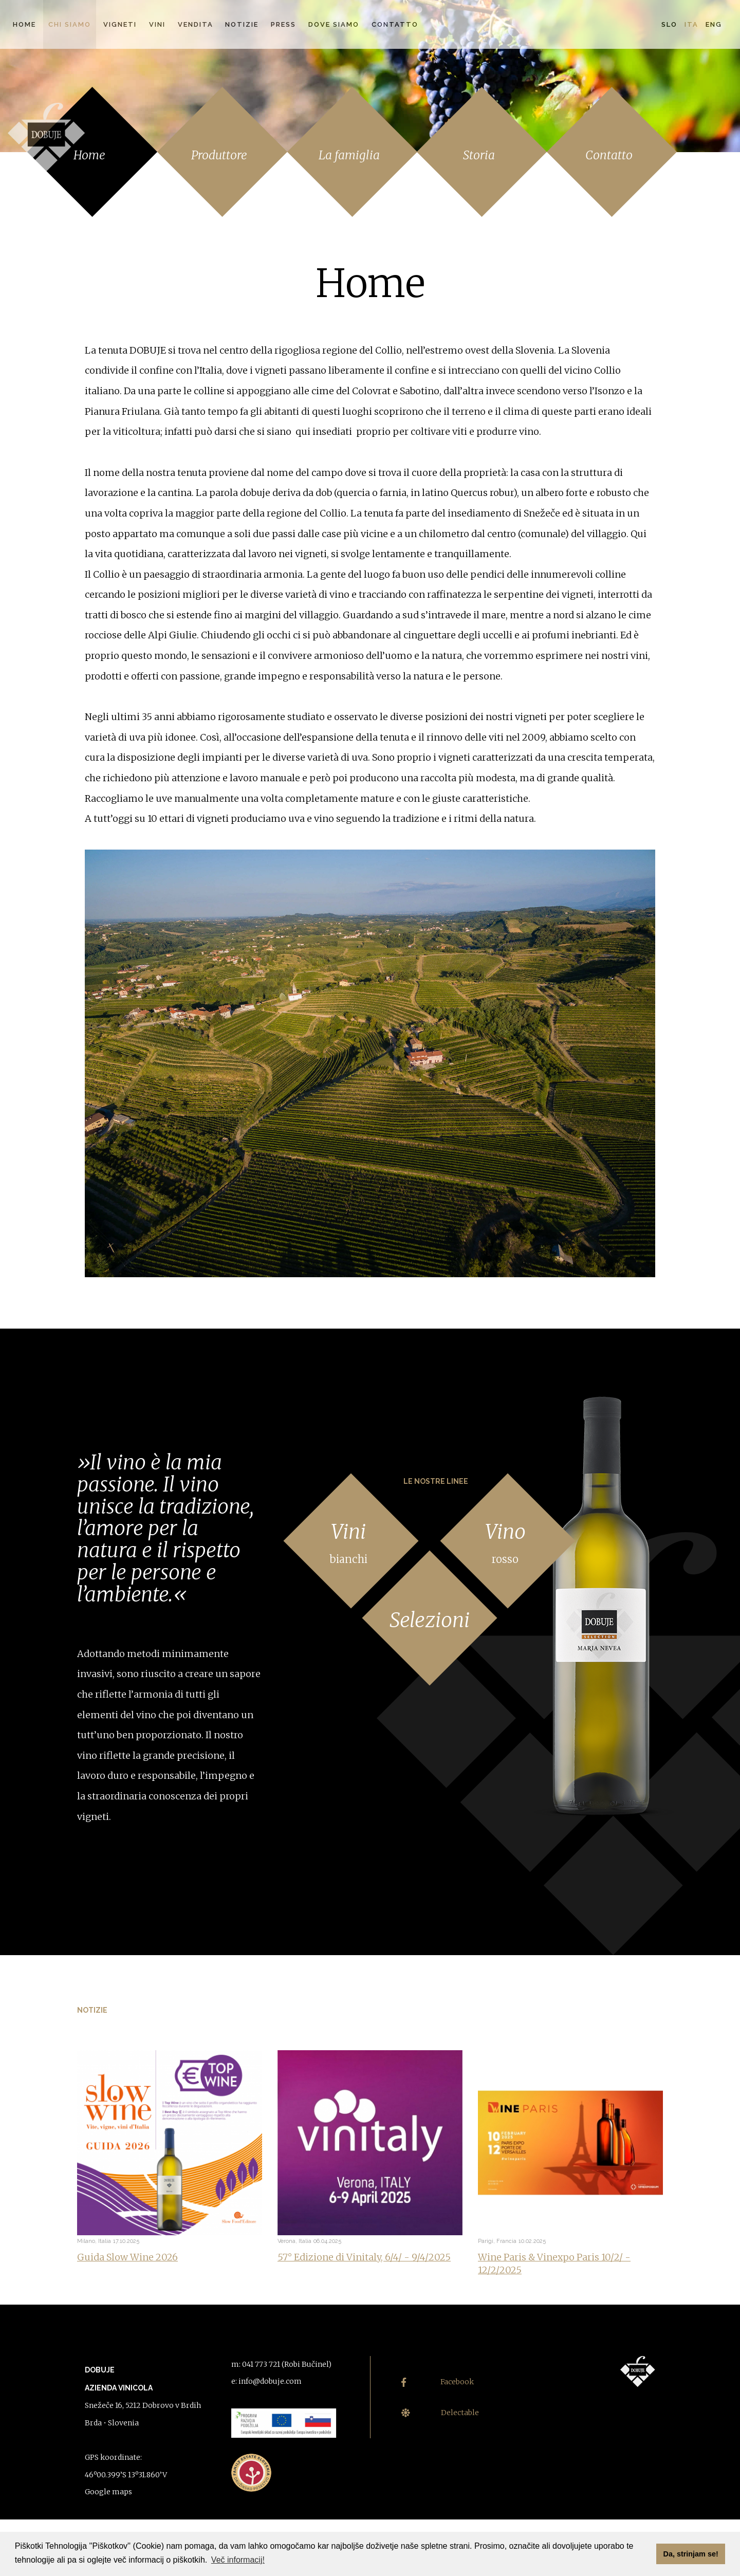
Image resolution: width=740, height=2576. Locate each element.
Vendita (195, 24)
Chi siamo (69, 24)
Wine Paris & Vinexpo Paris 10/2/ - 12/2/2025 (554, 2263)
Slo (669, 24)
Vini (157, 24)
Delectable (440, 2413)
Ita (691, 24)
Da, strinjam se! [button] (690, 2554)
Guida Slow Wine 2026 (127, 2257)
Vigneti (120, 24)
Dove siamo (333, 24)
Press (283, 24)
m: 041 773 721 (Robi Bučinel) (281, 2364)
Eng (714, 24)
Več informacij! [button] (238, 2559)
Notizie (241, 24)
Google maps (108, 2491)
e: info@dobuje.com (266, 2381)
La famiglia (349, 155)
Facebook (437, 2382)
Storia (479, 155)
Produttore (219, 155)
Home (24, 24)
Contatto (395, 24)
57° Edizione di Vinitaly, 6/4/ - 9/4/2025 (364, 2257)
